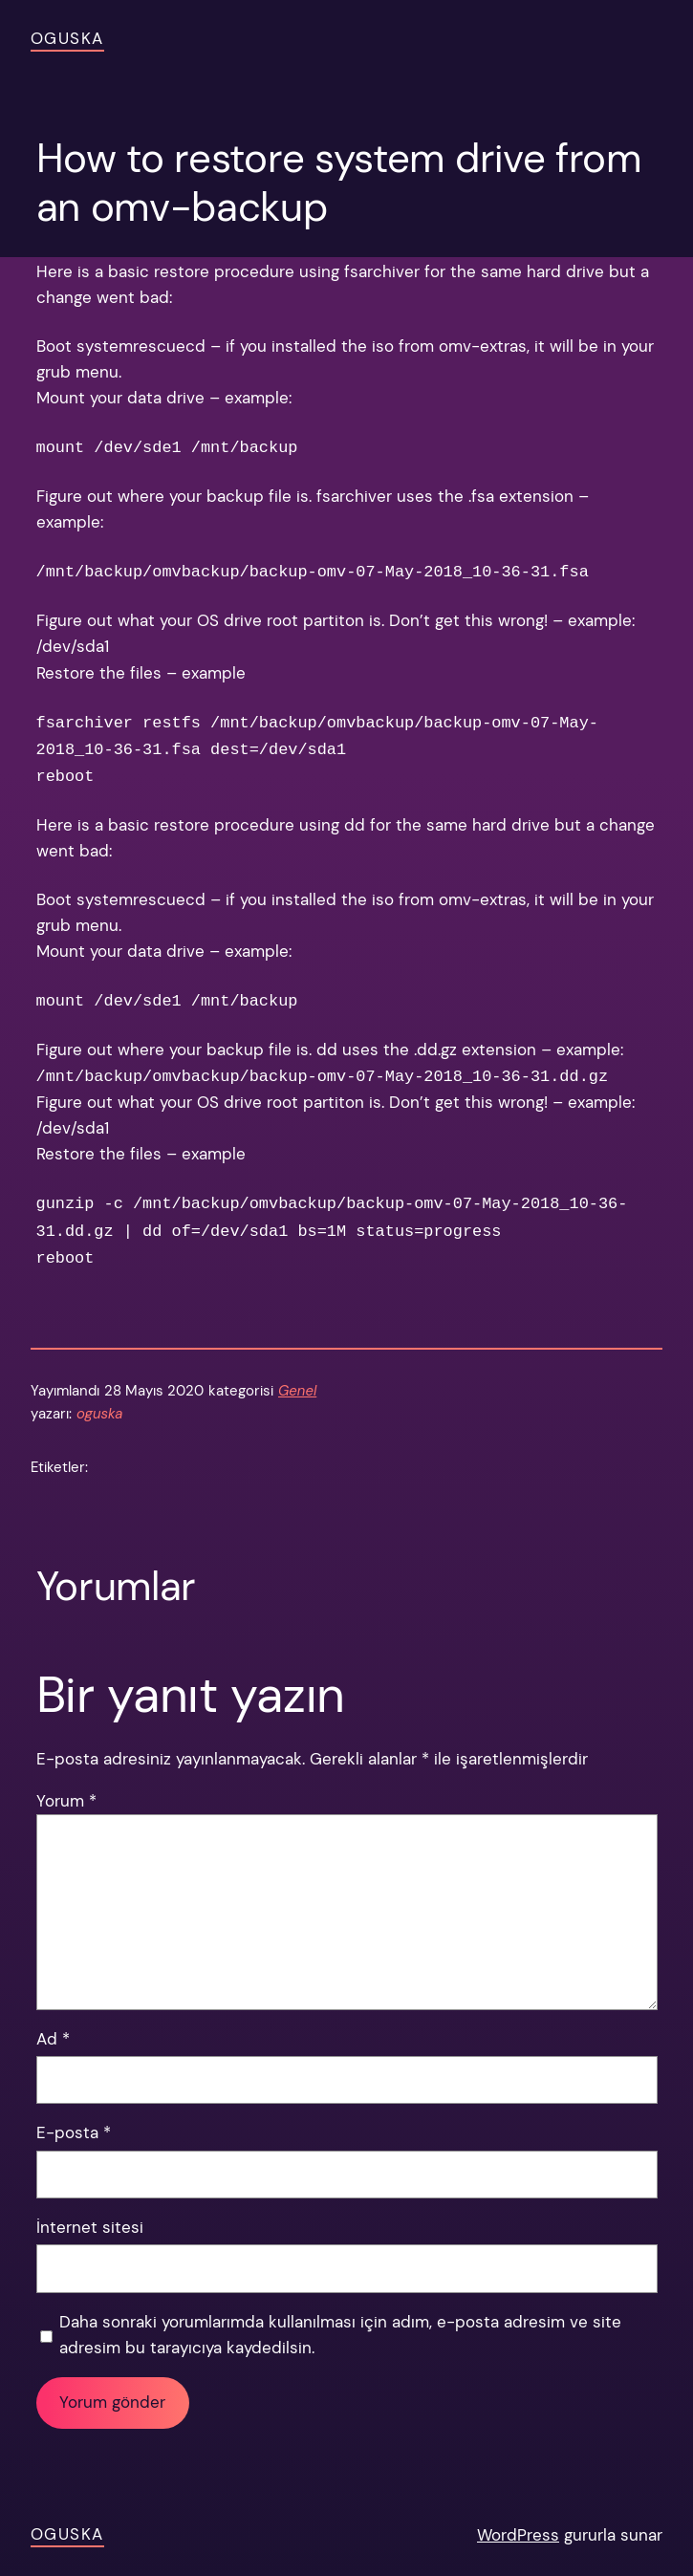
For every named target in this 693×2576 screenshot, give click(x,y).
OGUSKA (67, 38)
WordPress (518, 2534)
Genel (297, 1390)
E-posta (73, 2132)
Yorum (66, 1800)
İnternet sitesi (89, 2227)
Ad (53, 2038)
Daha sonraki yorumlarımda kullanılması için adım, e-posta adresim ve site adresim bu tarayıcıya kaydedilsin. (340, 2334)
